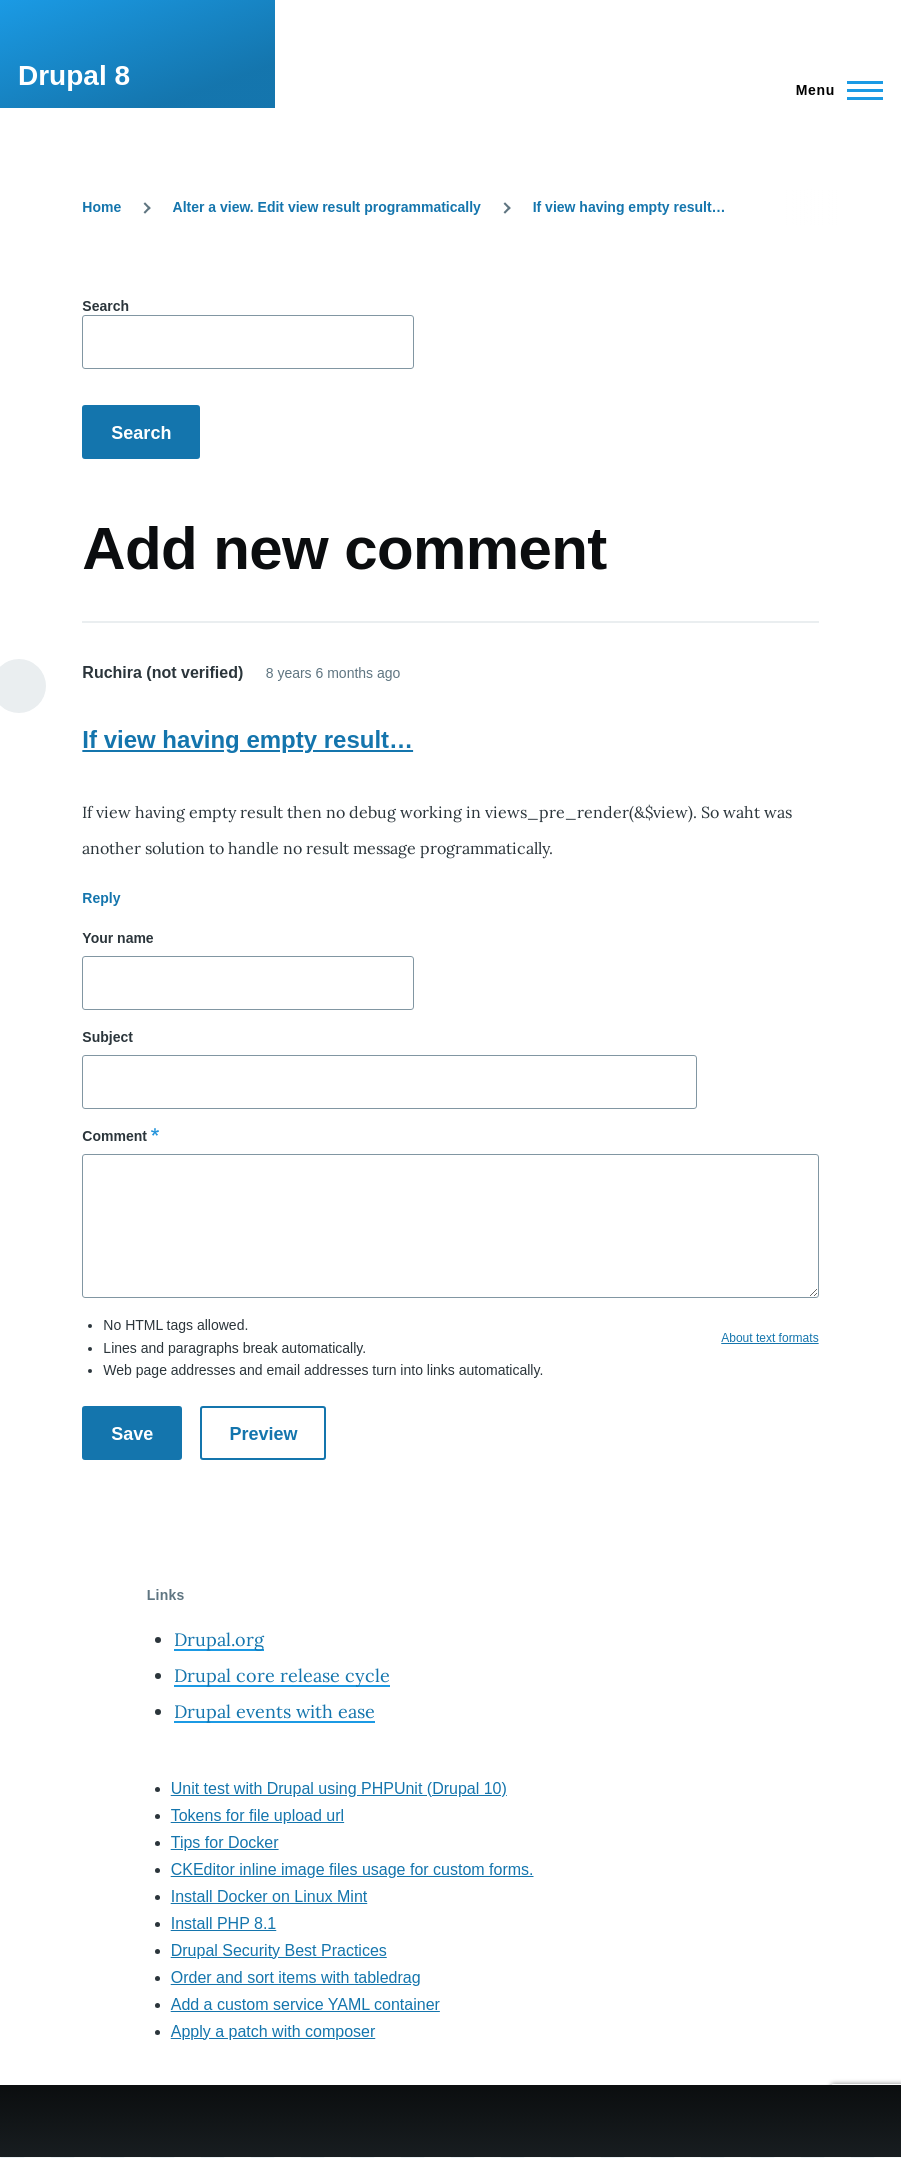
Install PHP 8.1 (224, 1923)
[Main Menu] (833, 90)
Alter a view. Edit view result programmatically (327, 207)
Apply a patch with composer (273, 2031)
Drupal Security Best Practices (279, 1950)
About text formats (769, 1338)
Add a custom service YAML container (305, 2004)
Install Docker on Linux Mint (269, 1896)
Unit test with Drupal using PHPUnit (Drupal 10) (339, 1788)
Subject (107, 1037)
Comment (114, 1136)
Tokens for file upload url (257, 1815)
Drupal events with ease (274, 1711)
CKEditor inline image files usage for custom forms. (352, 1869)
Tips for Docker (225, 1842)
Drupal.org (219, 1639)
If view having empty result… (629, 207)
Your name (117, 938)
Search (105, 306)
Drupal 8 (74, 75)
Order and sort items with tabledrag (296, 1977)
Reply (101, 898)
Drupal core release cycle (282, 1675)
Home (101, 207)
